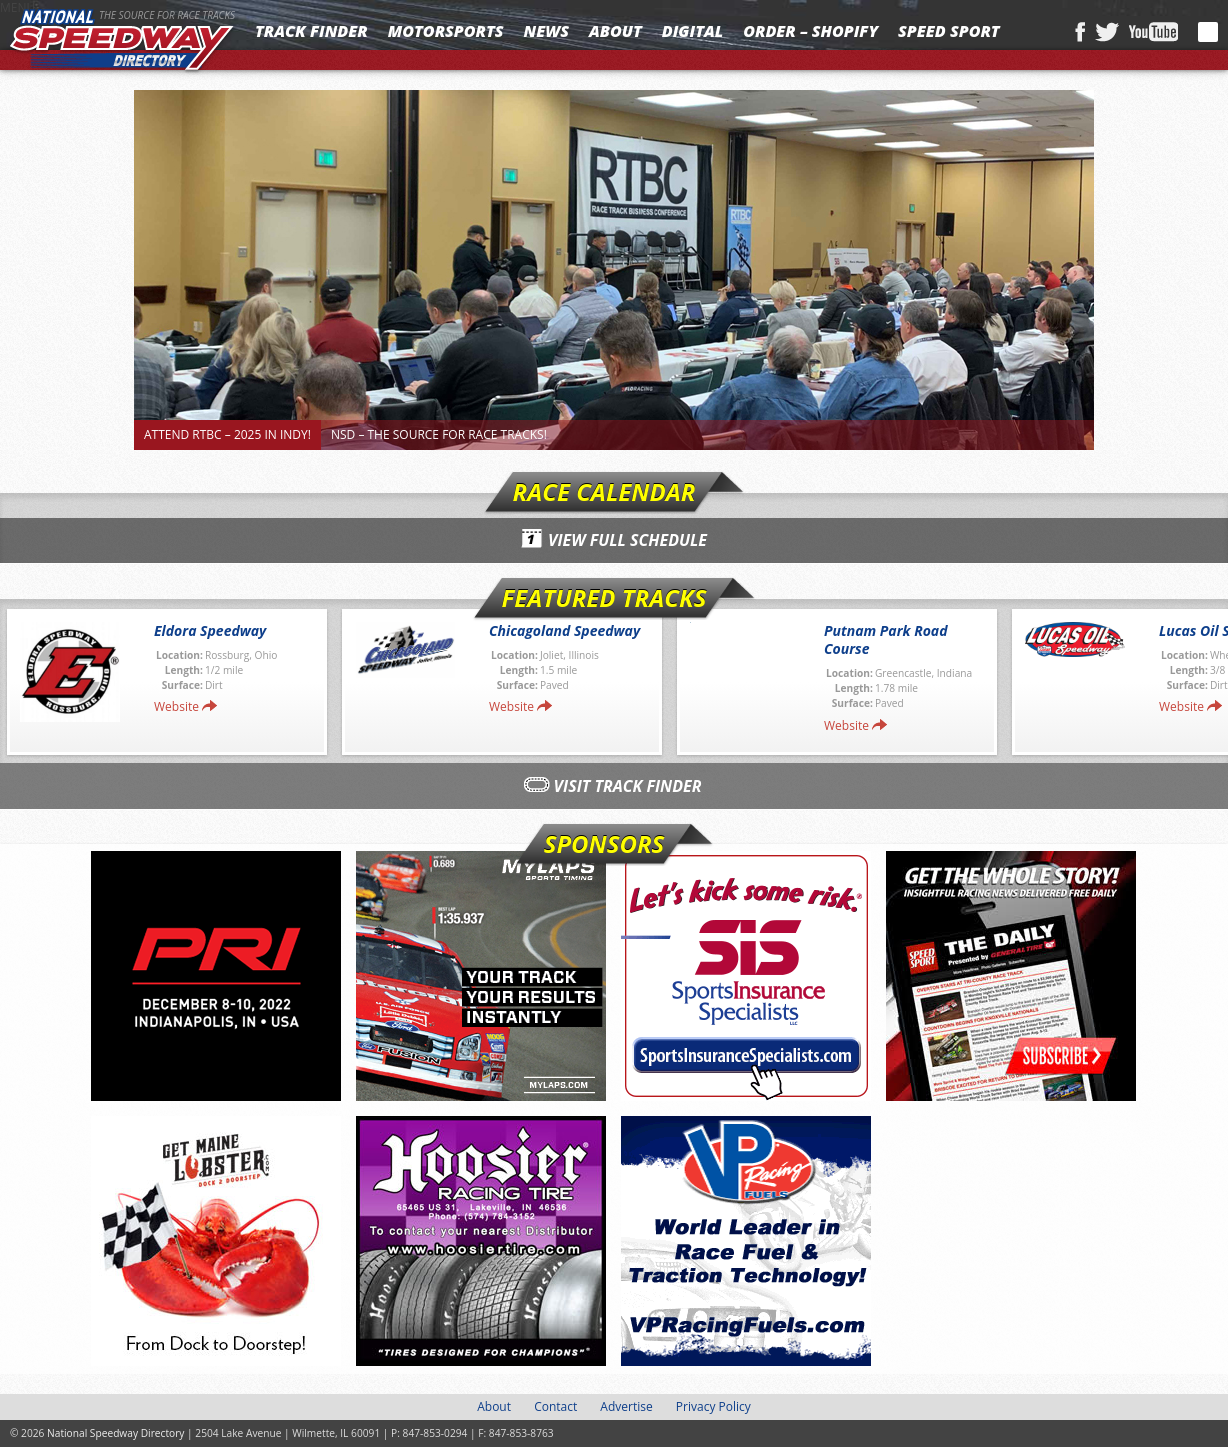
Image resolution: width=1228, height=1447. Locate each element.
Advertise (626, 1406)
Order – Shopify (810, 31)
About (615, 31)
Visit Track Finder (628, 786)
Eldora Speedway (210, 630)
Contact (555, 1406)
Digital (692, 31)
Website (176, 706)
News (546, 31)
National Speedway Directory (122, 42)
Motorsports (446, 31)
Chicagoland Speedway (564, 630)
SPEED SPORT (949, 31)
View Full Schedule (627, 540)
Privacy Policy (713, 1406)
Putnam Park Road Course (886, 639)
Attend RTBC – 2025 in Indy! (227, 434)
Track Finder (311, 31)
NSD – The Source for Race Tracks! (439, 434)
